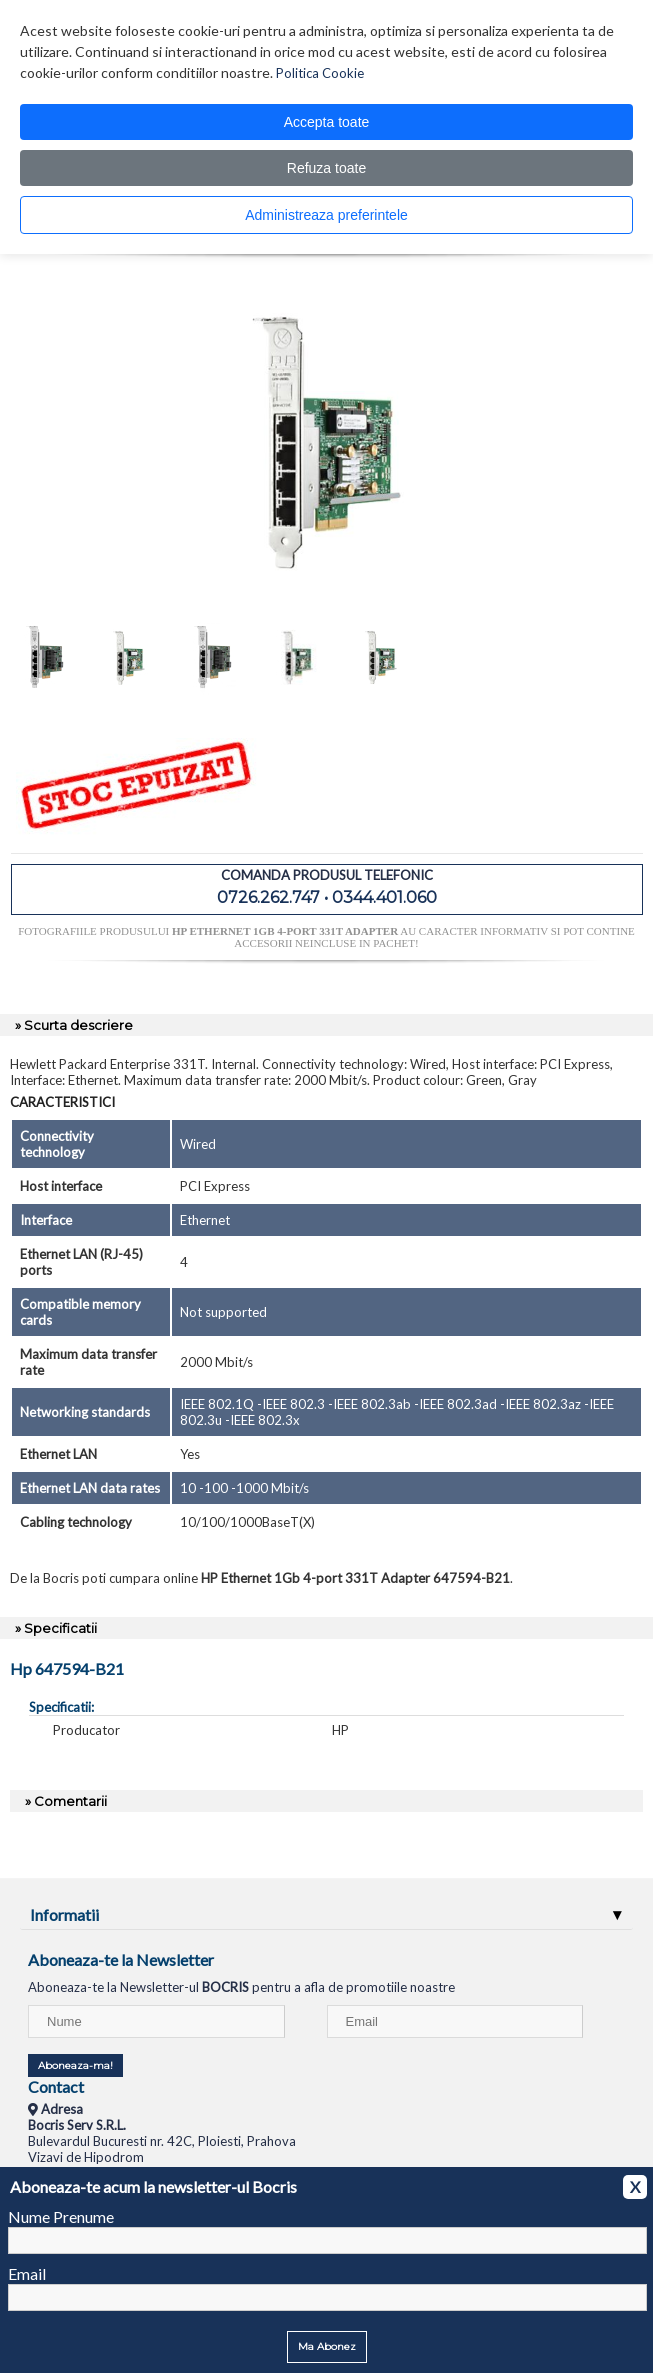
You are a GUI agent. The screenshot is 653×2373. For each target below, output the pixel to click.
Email (27, 2273)
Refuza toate (326, 168)
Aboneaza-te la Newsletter (121, 1959)
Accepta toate (327, 122)
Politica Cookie (320, 73)
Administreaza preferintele (326, 215)
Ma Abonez (327, 2346)
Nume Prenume (61, 2216)
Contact (56, 2086)
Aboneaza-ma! (75, 2065)
